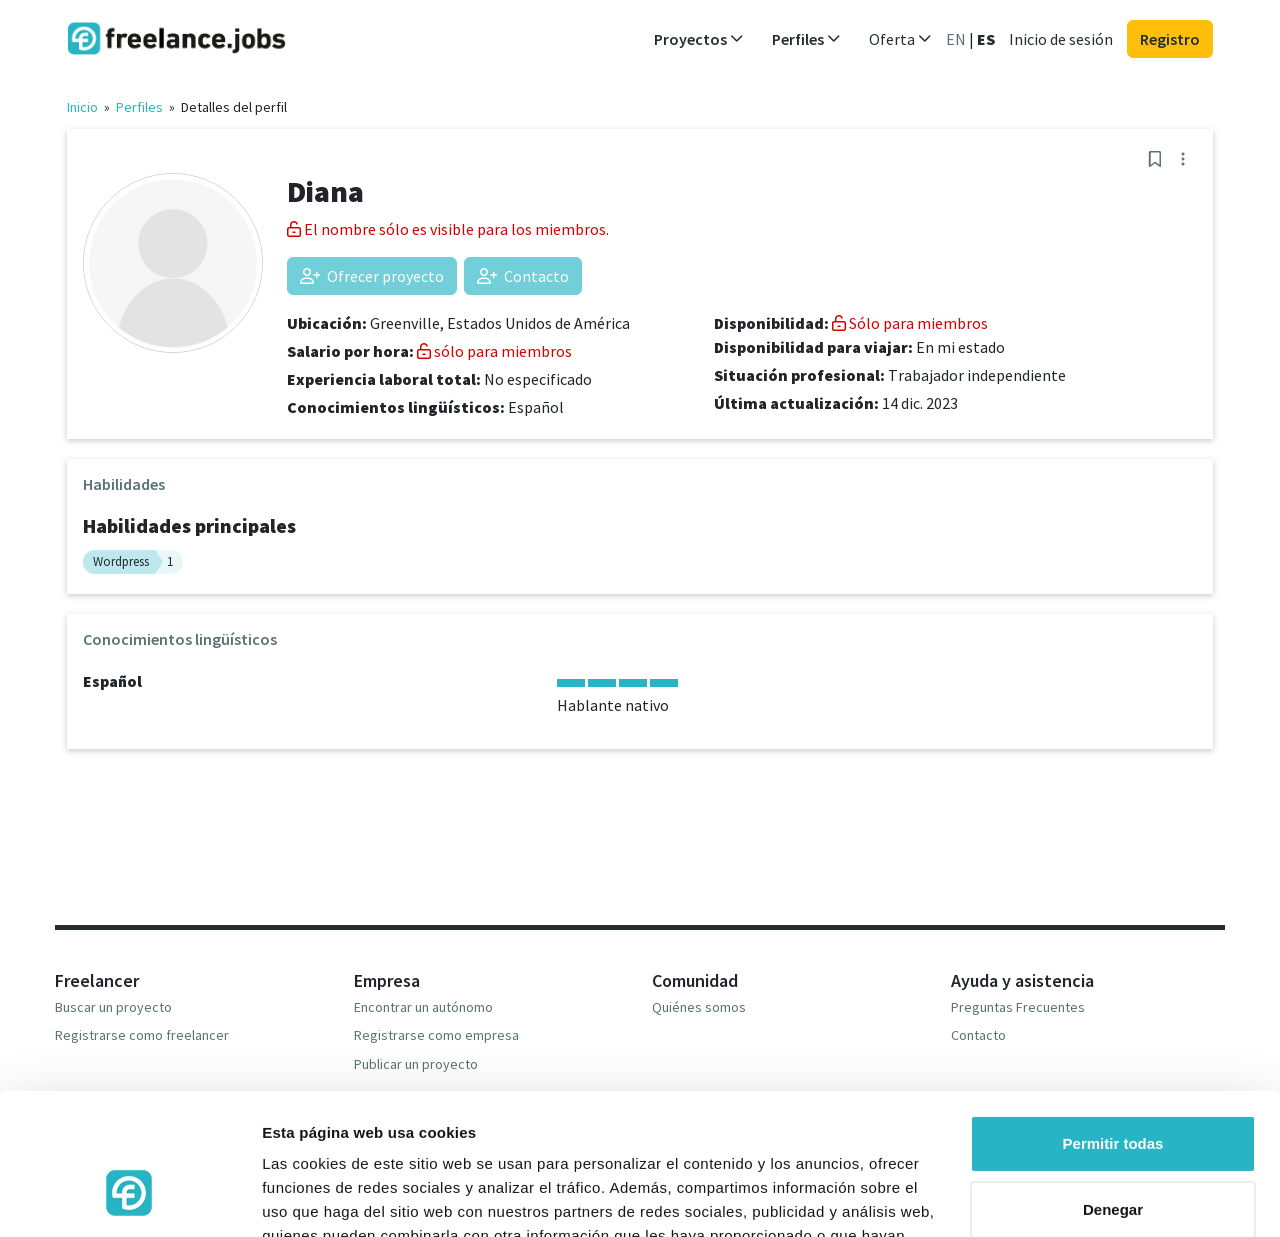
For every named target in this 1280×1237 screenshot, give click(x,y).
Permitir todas (1113, 1026)
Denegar (1113, 1091)
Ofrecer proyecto (372, 276)
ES (986, 39)
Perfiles (139, 107)
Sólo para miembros (910, 323)
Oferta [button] (900, 39)
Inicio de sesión (1061, 39)
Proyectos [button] (699, 39)
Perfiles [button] (806, 39)
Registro (1170, 39)
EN (956, 39)
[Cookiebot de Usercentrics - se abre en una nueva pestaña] (129, 1198)
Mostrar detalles (320, 1197)
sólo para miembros (494, 351)
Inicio (82, 107)
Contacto (523, 276)
